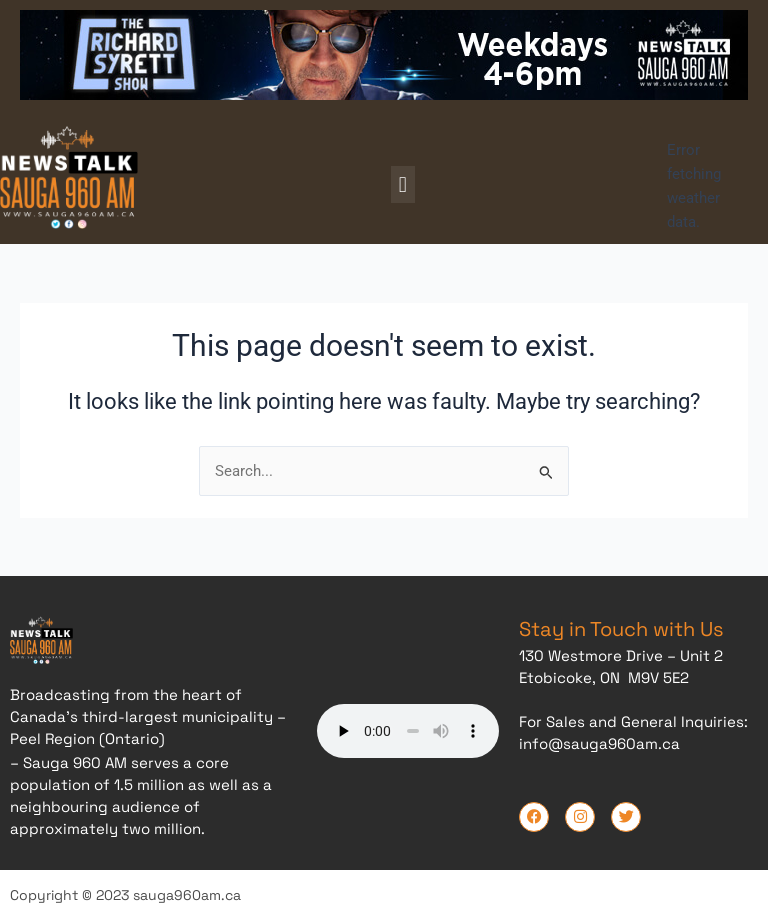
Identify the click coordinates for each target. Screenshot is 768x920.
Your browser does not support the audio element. (408, 728)
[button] (402, 184)
